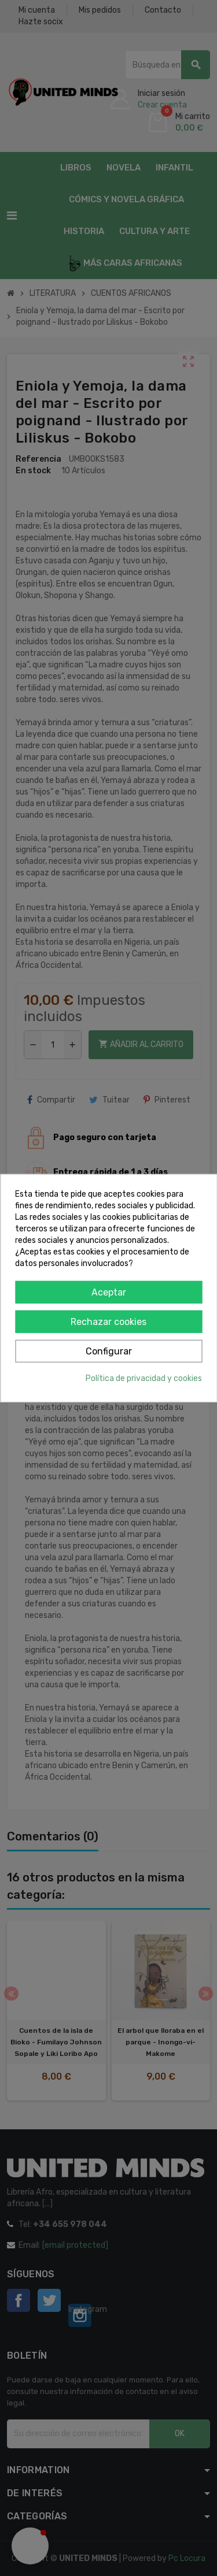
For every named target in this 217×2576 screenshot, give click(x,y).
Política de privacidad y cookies (144, 1378)
